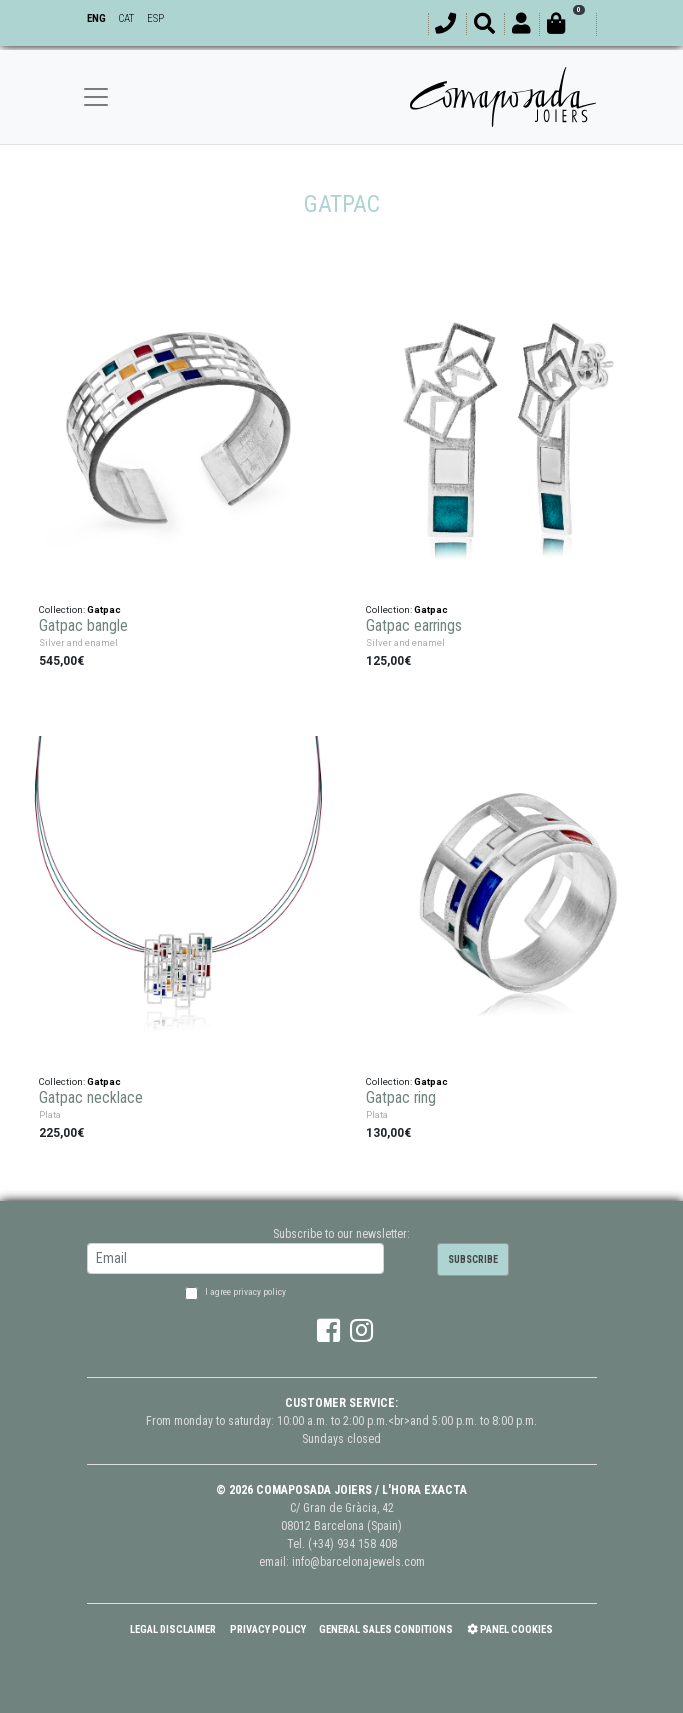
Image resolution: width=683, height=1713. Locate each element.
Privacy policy (268, 1629)
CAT (126, 18)
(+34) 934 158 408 (352, 1544)
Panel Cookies (510, 1629)
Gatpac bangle (83, 624)
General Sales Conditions (386, 1629)
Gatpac (104, 606)
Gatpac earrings (414, 624)
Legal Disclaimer (173, 1629)
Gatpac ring (401, 1096)
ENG (96, 18)
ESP (155, 18)
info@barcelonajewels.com (358, 1562)
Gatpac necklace (91, 1096)
